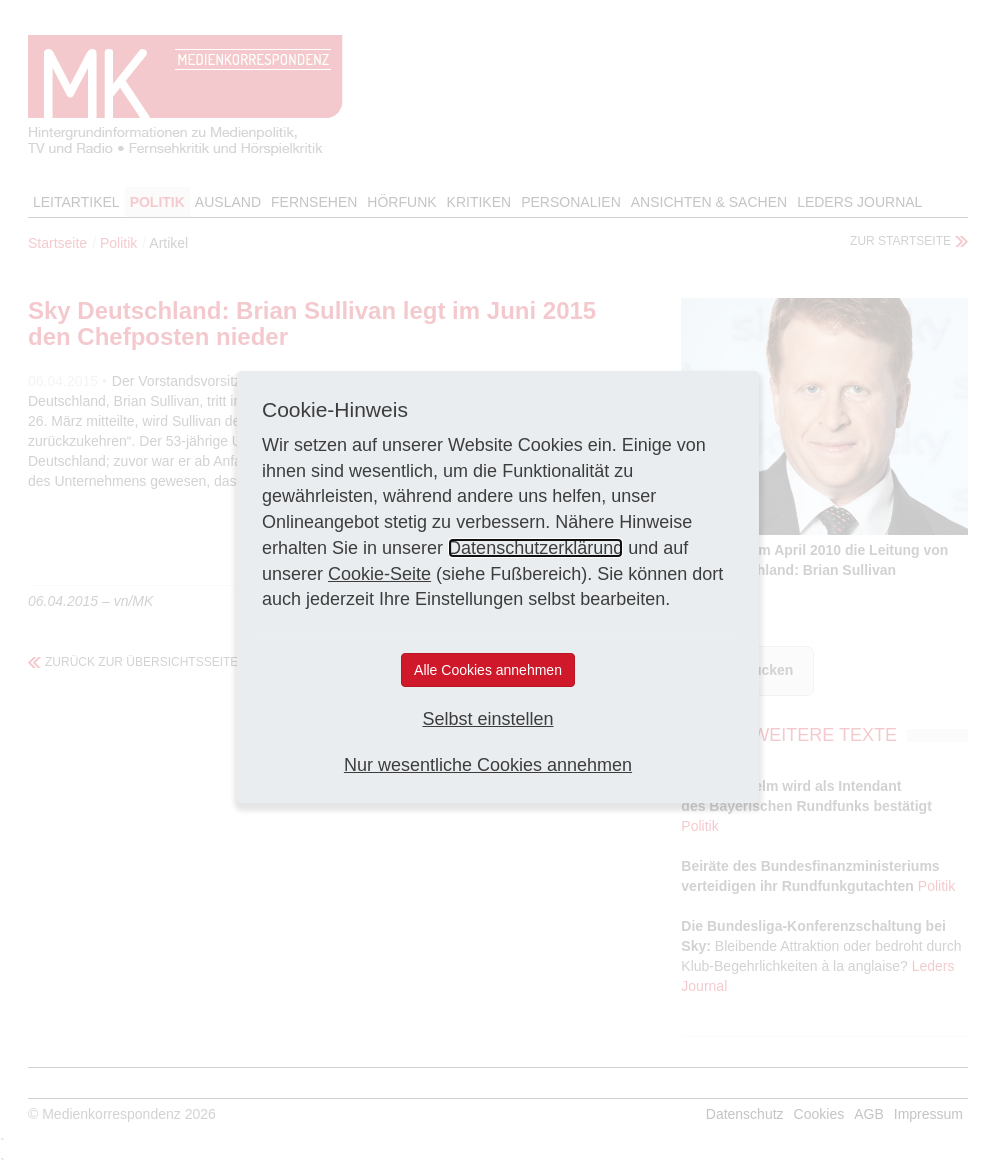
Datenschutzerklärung (535, 548)
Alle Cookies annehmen (488, 670)
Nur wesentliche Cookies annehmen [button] (488, 765)
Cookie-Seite (379, 574)
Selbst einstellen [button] (487, 719)
